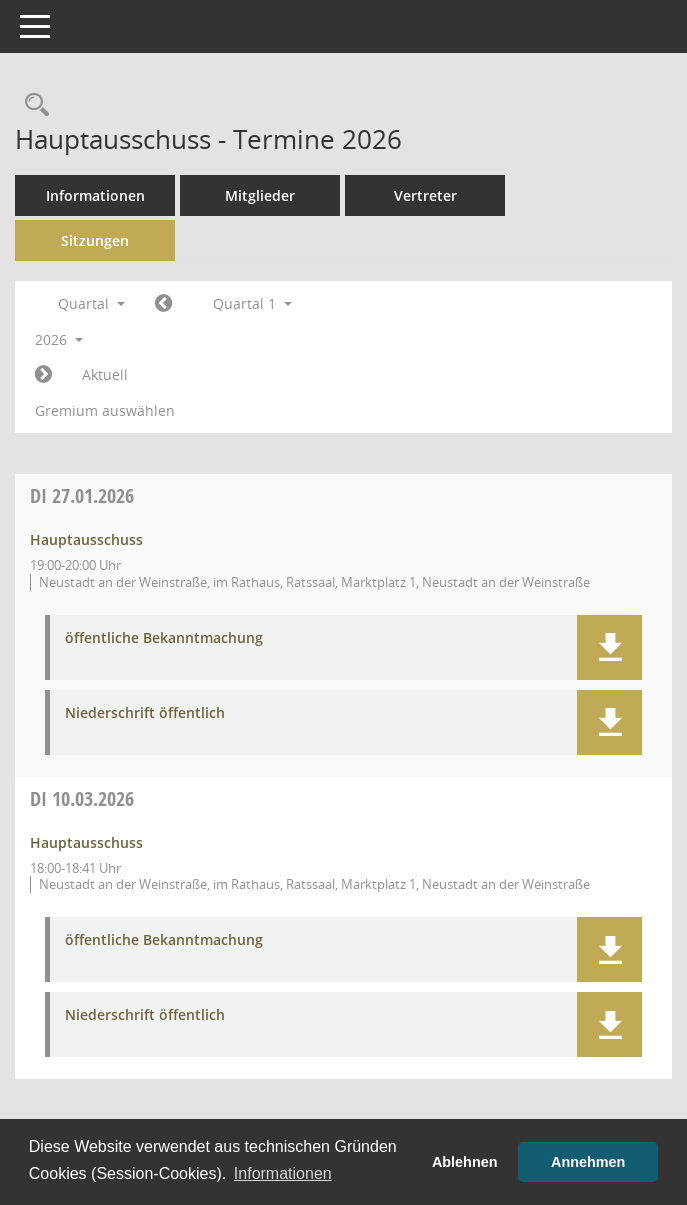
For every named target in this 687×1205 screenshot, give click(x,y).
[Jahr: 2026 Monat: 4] (43, 375)
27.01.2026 (82, 495)
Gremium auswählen (105, 410)
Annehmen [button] (588, 1162)
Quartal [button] (91, 303)
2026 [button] (59, 339)
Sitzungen (95, 240)
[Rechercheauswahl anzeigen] (32, 105)
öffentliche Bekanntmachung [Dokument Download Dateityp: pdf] (164, 638)
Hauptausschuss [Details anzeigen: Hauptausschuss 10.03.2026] (86, 842)
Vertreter (425, 195)
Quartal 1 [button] (252, 303)
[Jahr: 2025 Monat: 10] (163, 304)
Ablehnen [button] (465, 1162)
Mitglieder (260, 195)
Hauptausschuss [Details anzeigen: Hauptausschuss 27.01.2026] (86, 539)
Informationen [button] (283, 1173)
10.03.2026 (82, 798)
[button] (609, 647)
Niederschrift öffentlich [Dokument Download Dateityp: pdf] (145, 713)
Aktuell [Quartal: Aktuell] (105, 374)
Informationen (95, 195)
